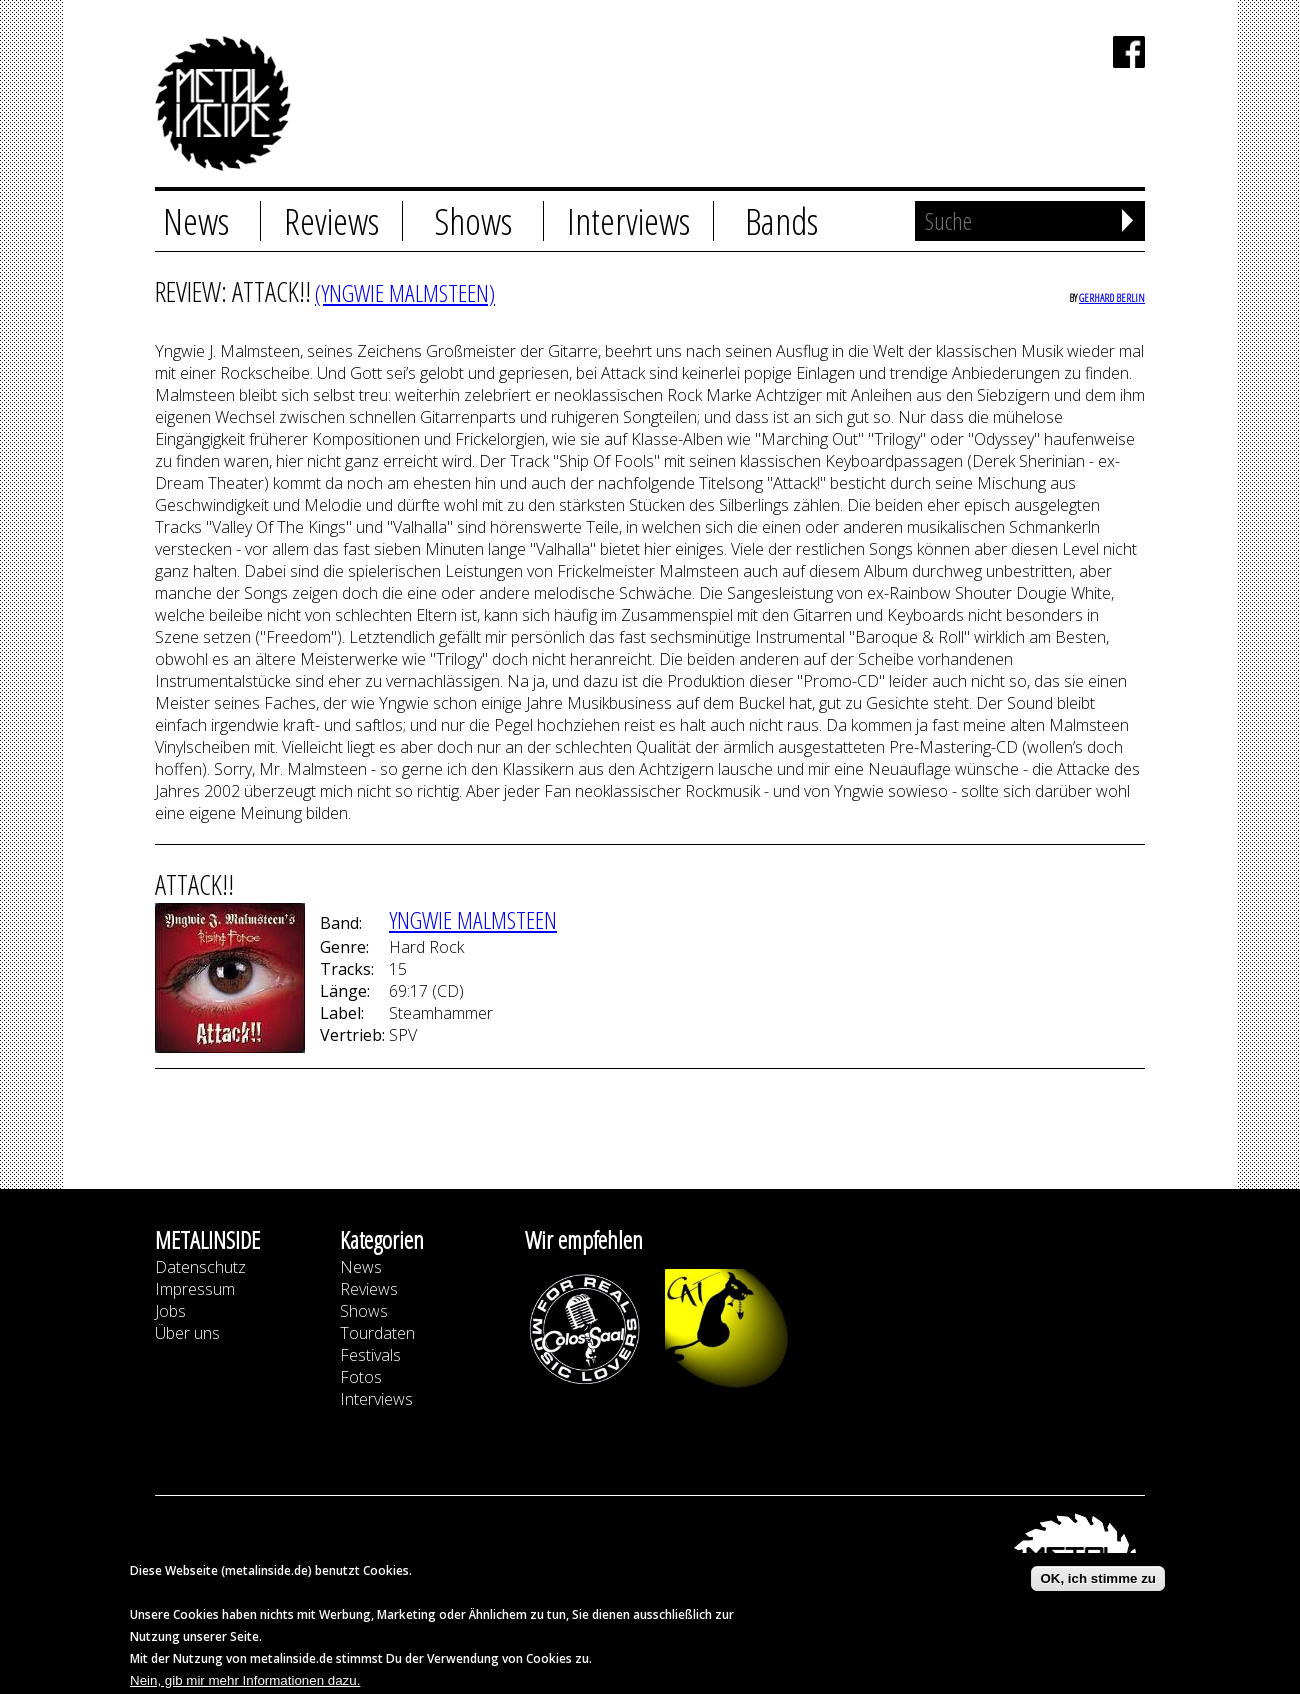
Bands (781, 221)
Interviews (628, 221)
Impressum (195, 1289)
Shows (473, 221)
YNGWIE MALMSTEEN (473, 919)
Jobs (170, 1311)
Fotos (361, 1377)
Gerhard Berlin (1112, 297)
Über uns (187, 1333)
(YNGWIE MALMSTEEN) (405, 292)
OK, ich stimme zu (1098, 1583)
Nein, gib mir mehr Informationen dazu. (245, 1685)
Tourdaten (377, 1333)
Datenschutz (200, 1267)
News (196, 221)
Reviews (331, 221)
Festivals (370, 1355)
